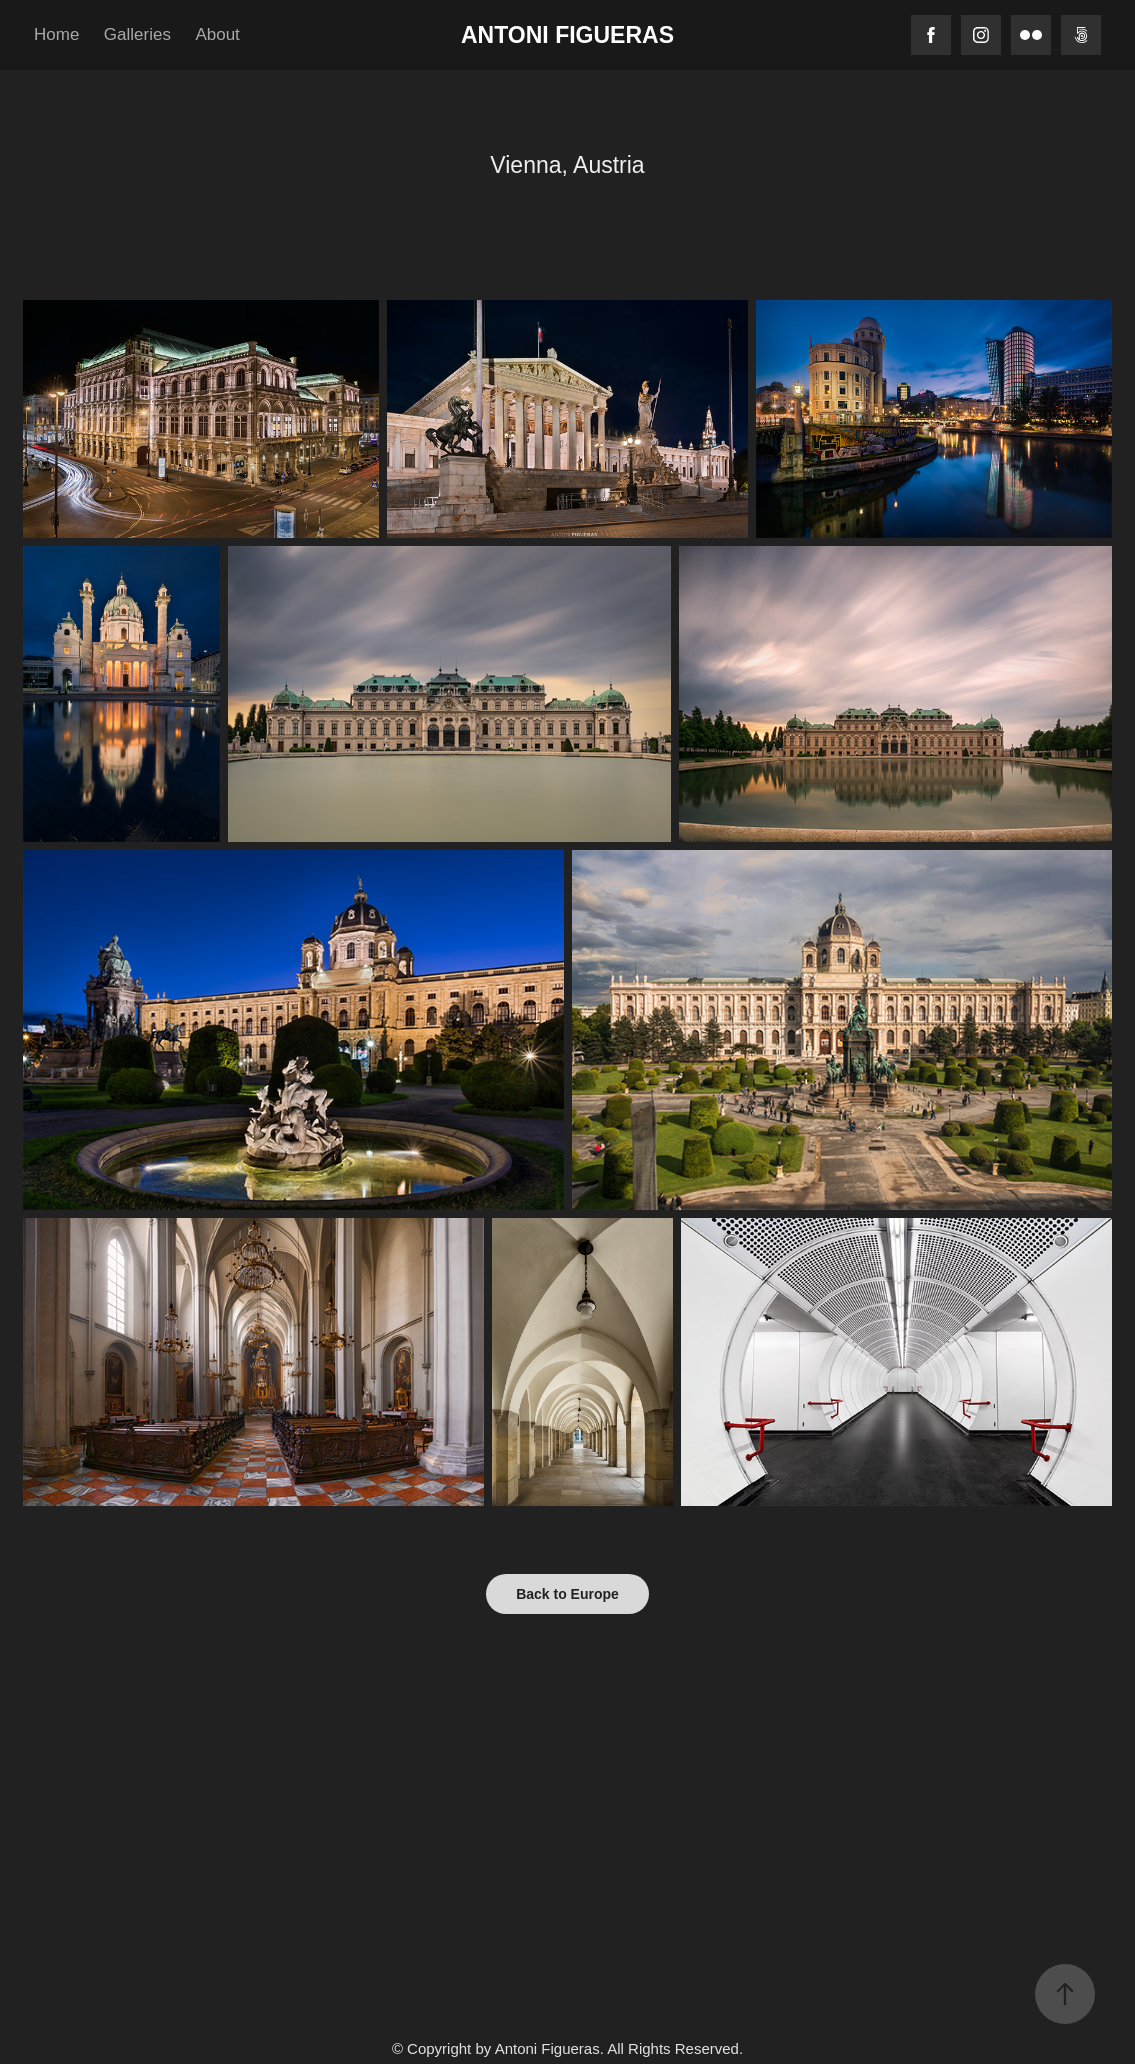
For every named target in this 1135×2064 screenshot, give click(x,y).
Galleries (137, 34)
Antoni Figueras (567, 35)
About (217, 34)
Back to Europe (567, 1594)
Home (56, 34)
